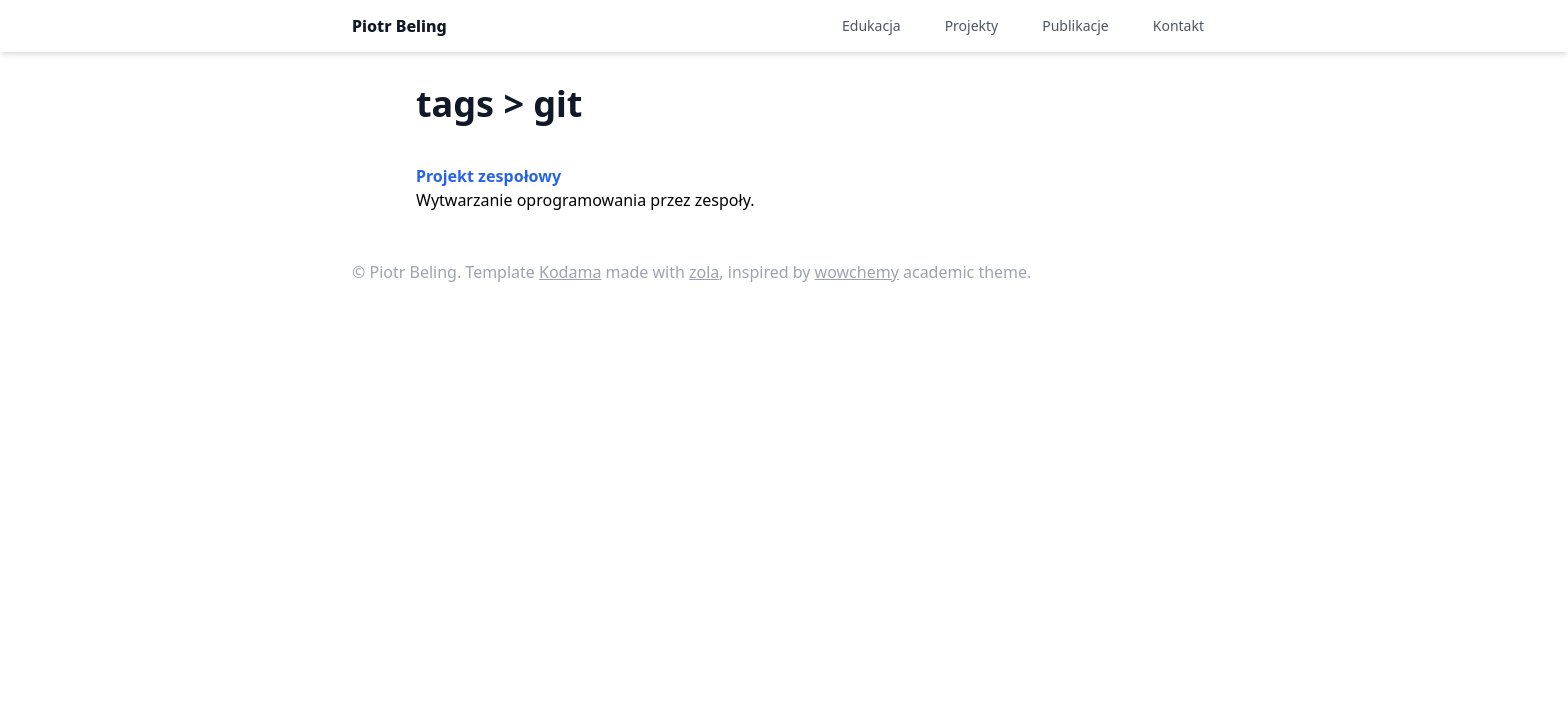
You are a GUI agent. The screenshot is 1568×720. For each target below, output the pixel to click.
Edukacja (871, 25)
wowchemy (857, 272)
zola (704, 272)
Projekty (972, 25)
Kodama (570, 272)
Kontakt (1178, 25)
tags (455, 103)
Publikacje (1075, 25)
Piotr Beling (399, 26)
